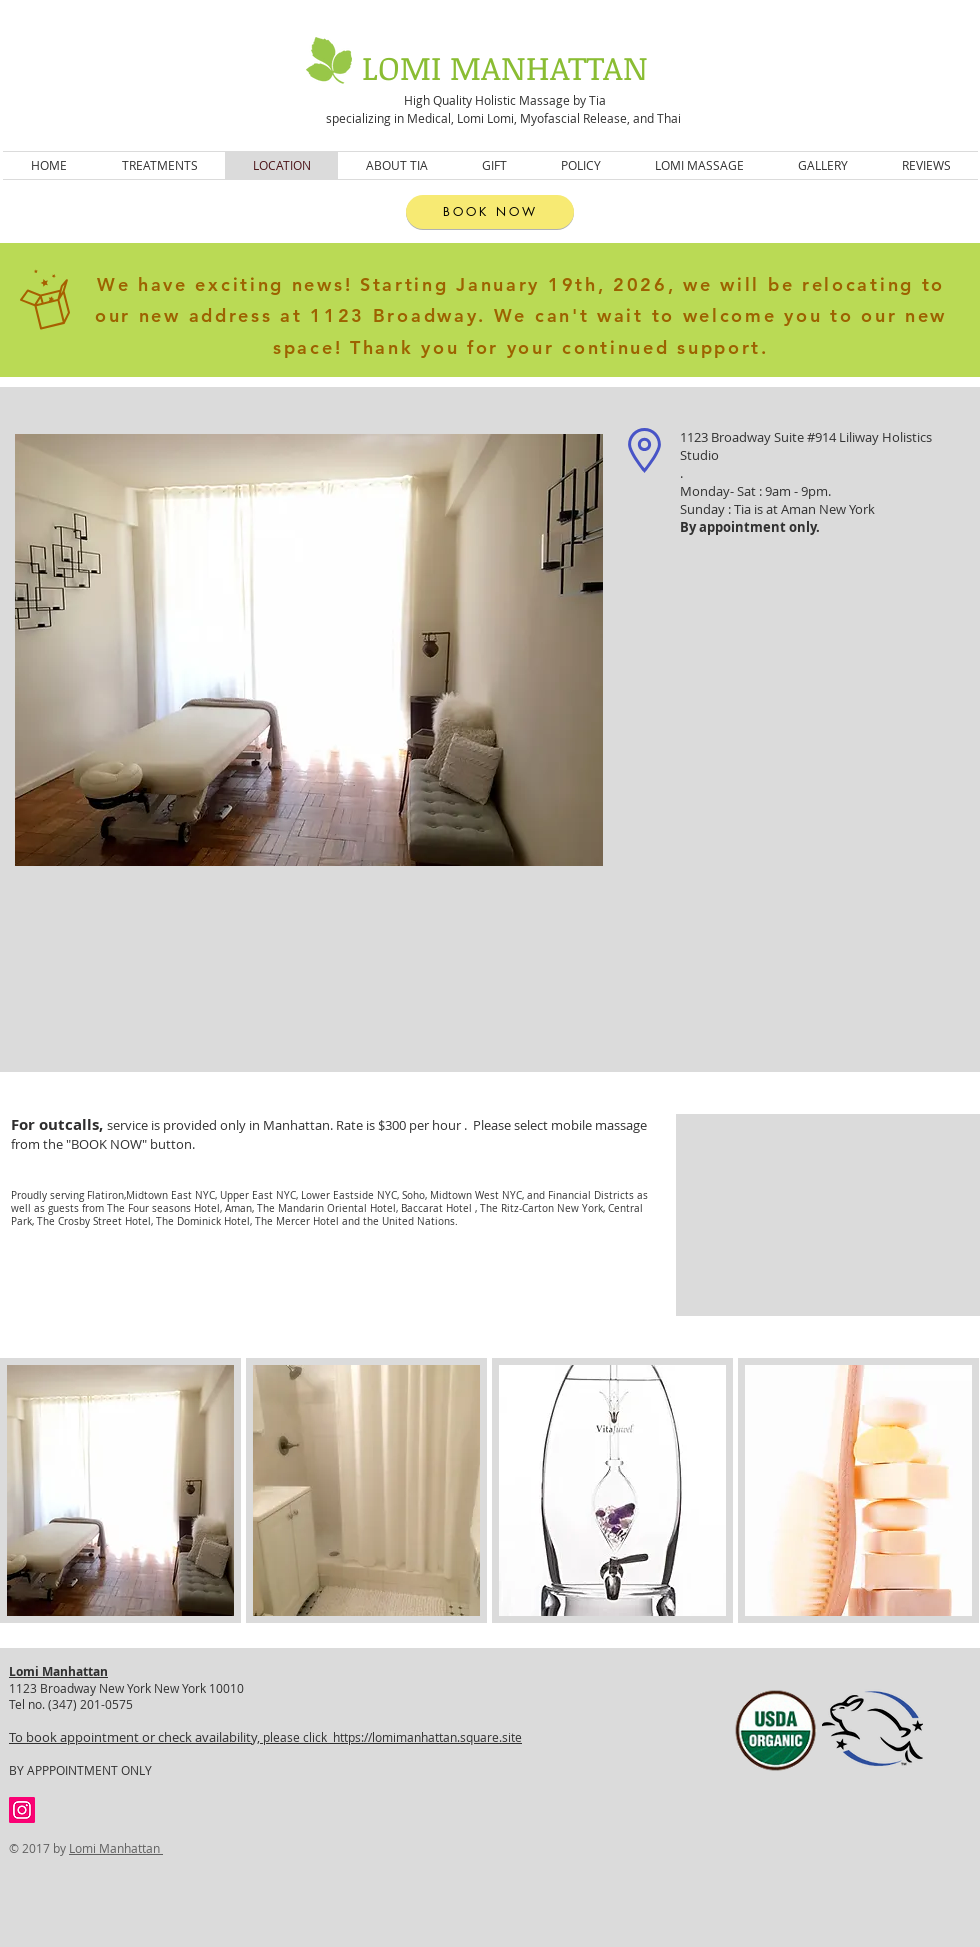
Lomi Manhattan (116, 1848)
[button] (120, 1490)
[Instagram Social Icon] (22, 1810)
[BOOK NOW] (490, 212)
